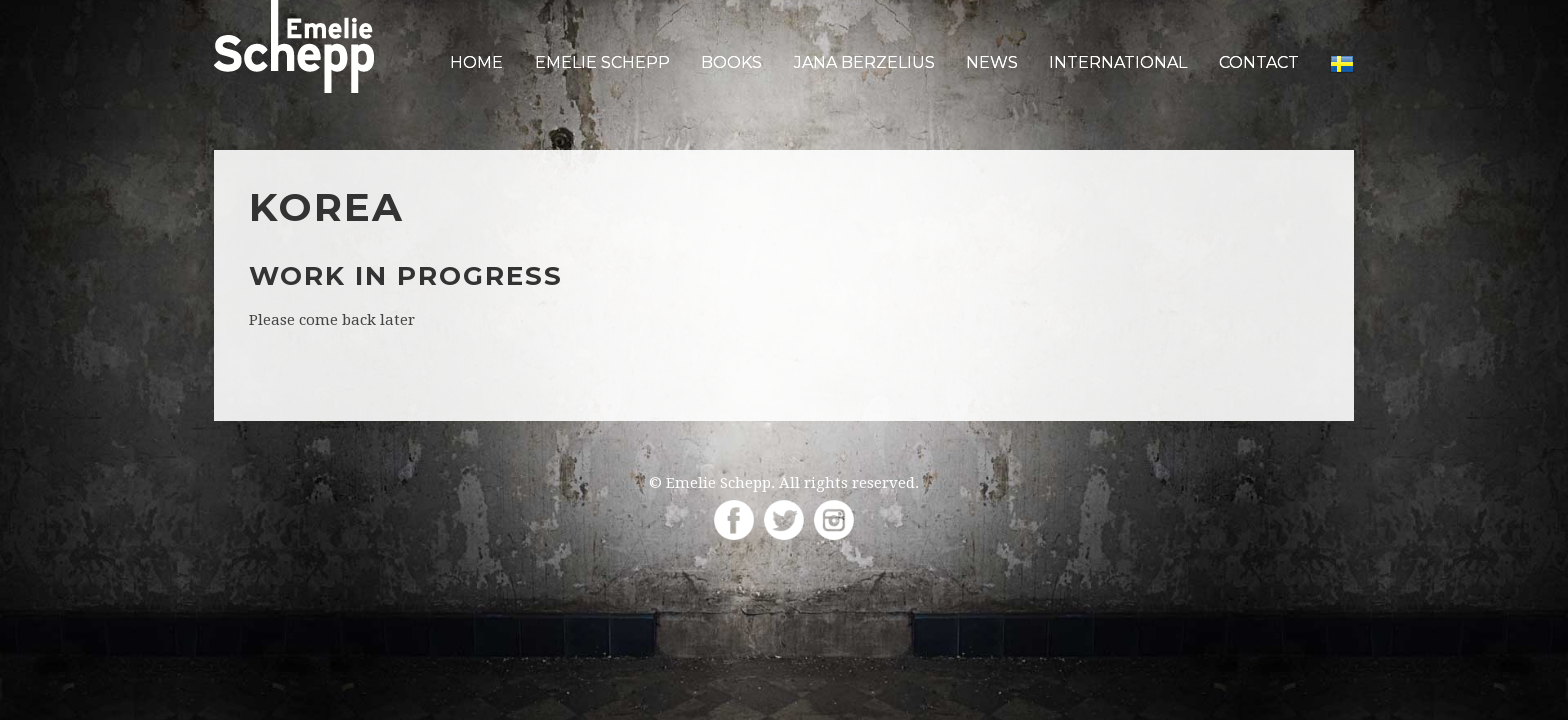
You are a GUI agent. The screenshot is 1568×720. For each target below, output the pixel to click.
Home (476, 62)
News (992, 62)
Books (731, 62)
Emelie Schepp (602, 62)
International (1118, 62)
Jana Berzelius (864, 62)
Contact (1259, 62)
